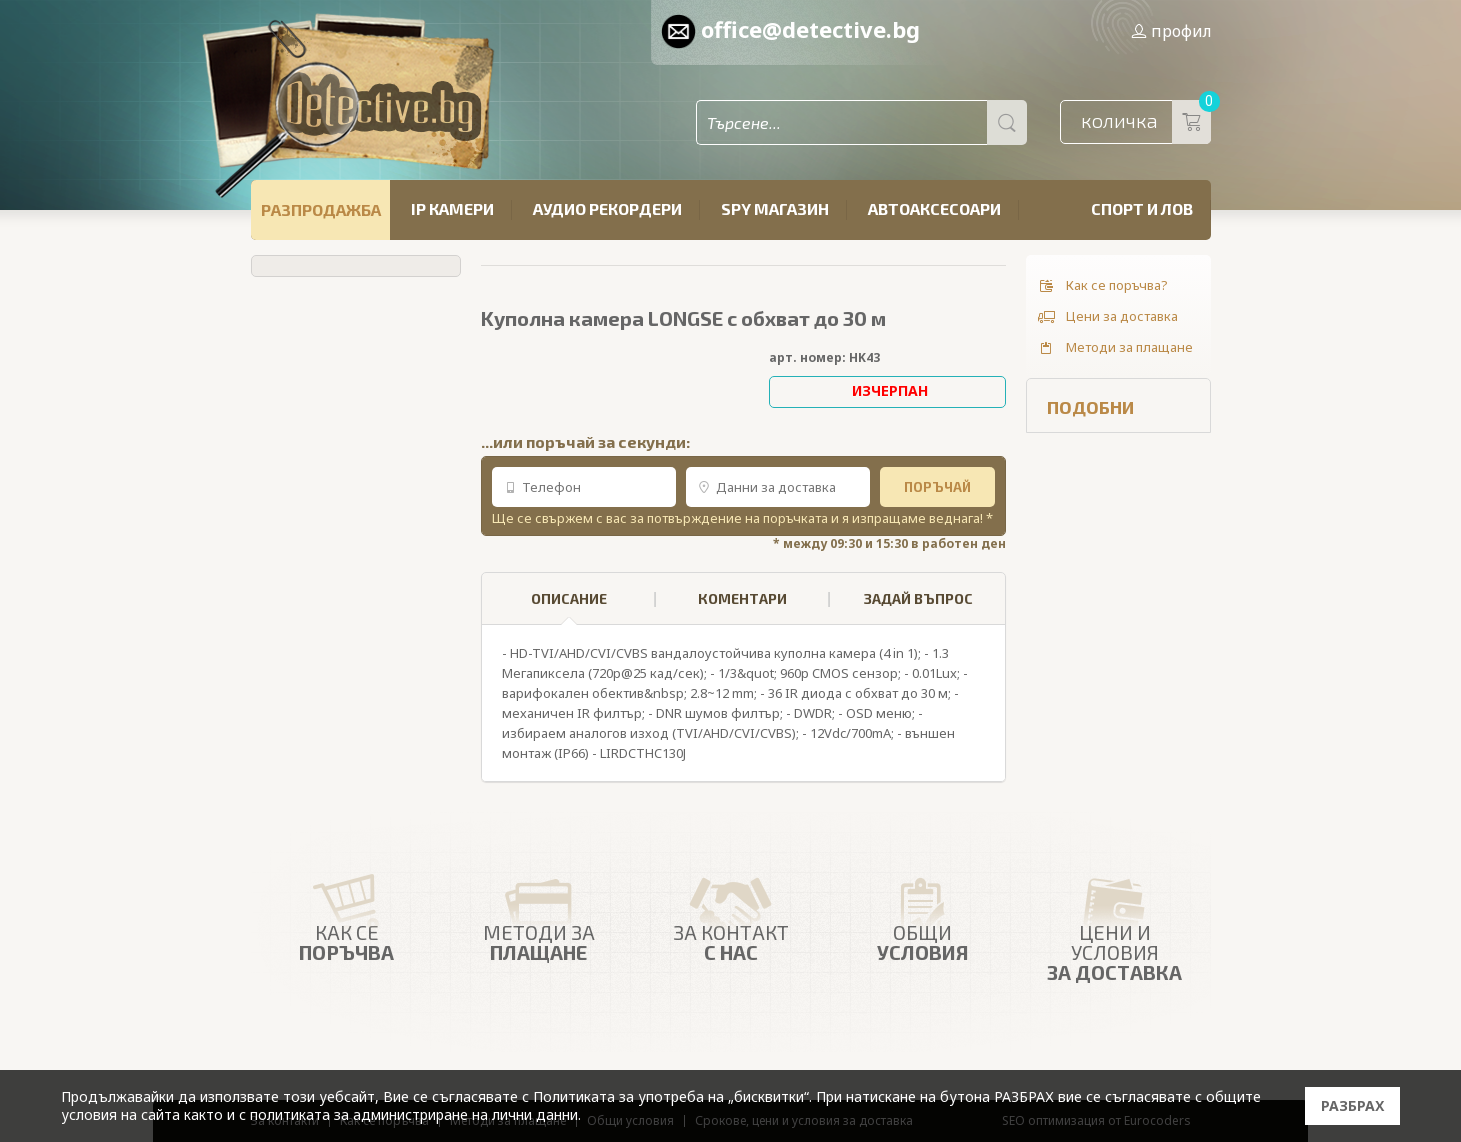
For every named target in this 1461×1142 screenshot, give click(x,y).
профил (1171, 31)
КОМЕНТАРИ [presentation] (742, 598)
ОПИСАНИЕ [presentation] (569, 607)
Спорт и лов (1142, 208)
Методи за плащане (1114, 348)
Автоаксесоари (934, 208)
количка (1146, 122)
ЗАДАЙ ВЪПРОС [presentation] (918, 598)
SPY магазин (775, 208)
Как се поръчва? (1102, 286)
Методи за (539, 914)
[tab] (569, 599)
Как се (347, 914)
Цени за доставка (1107, 317)
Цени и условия (1115, 923)
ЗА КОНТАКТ (731, 914)
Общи (923, 914)
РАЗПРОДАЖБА (321, 209)
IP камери (452, 208)
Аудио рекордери (607, 208)
